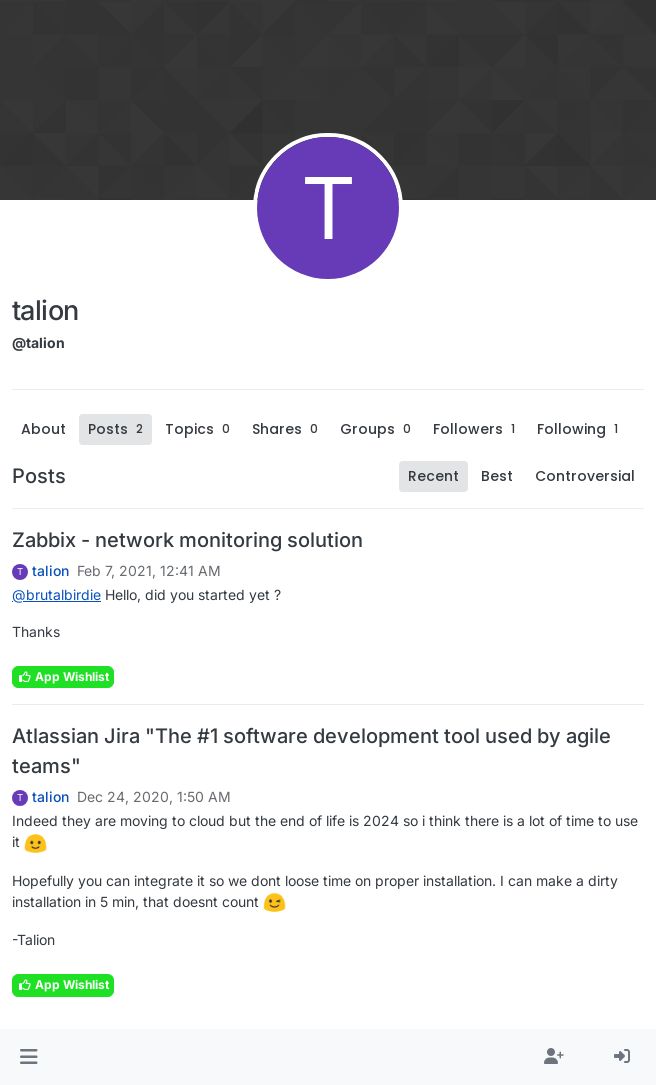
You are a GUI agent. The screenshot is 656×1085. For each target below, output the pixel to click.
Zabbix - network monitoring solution (187, 540)
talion (50, 571)
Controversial (585, 476)
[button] (28, 1057)
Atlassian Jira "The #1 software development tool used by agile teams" (311, 751)
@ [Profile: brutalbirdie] (56, 594)
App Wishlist (63, 676)
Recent (433, 476)
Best (497, 476)
